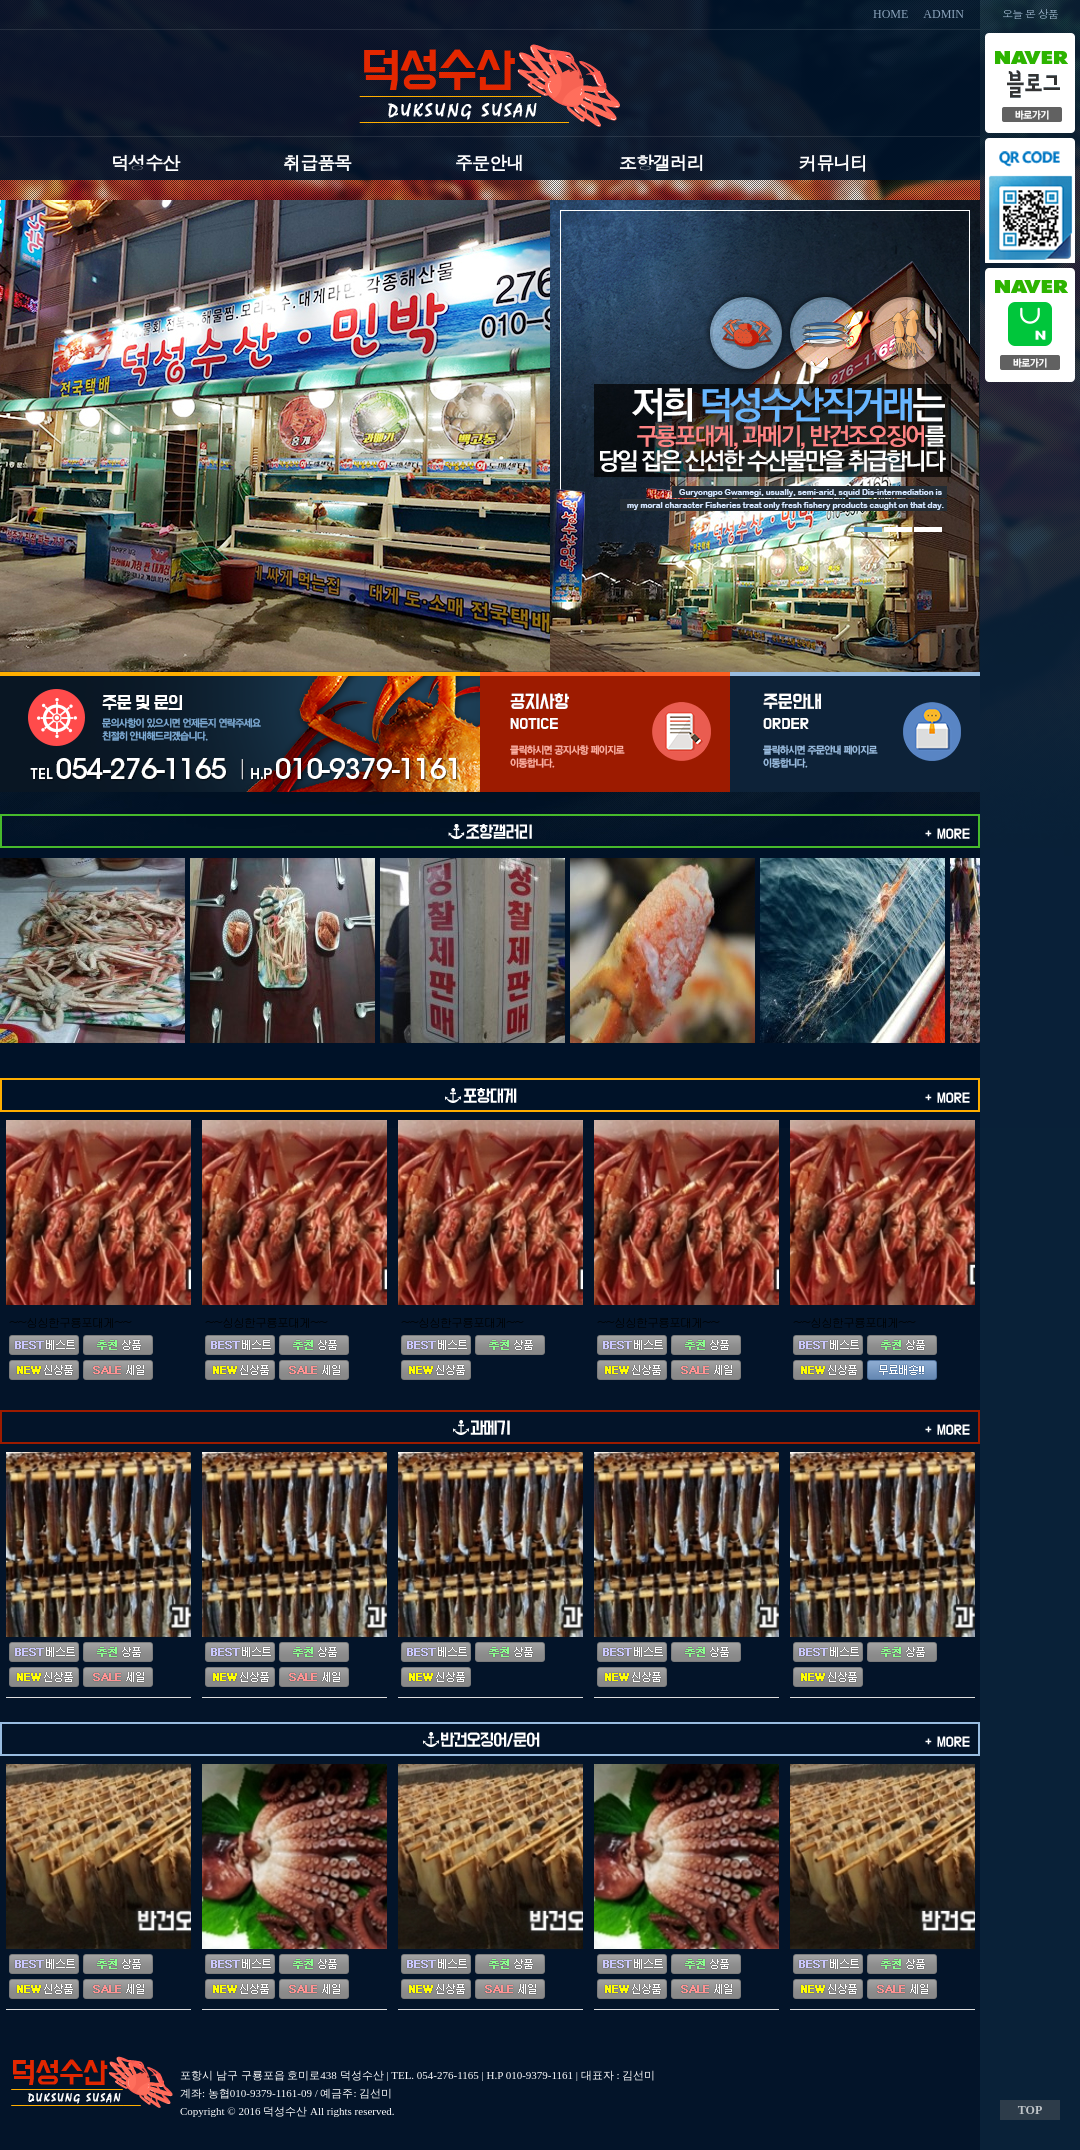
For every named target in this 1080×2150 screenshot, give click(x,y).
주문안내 (489, 162)
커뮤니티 (833, 162)
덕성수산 (145, 162)
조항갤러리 (661, 162)
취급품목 (317, 162)
